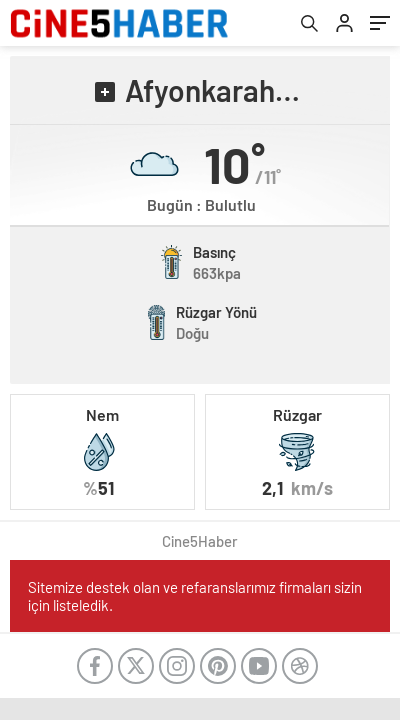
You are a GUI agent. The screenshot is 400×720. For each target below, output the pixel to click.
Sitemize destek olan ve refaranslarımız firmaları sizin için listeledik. (195, 596)
